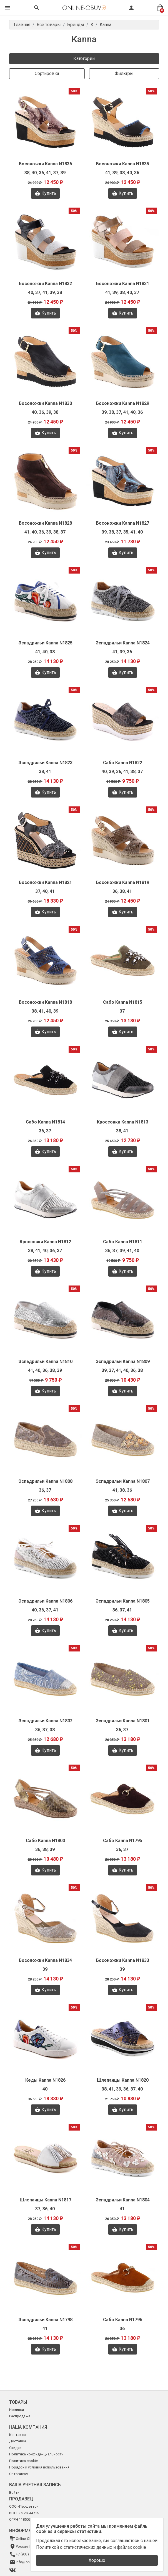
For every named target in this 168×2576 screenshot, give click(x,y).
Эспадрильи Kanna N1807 (123, 1481)
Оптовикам (18, 2474)
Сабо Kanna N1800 (45, 1840)
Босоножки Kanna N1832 (45, 283)
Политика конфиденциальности (36, 2454)
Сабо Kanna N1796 (122, 2319)
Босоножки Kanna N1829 (122, 403)
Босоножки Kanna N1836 (45, 163)
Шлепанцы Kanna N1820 (123, 2080)
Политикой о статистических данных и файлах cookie (91, 2547)
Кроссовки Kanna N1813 (122, 1122)
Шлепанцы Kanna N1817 (45, 2200)
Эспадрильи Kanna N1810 (45, 1361)
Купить (45, 193)
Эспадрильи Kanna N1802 (45, 1720)
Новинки (16, 2410)
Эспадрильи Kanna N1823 (45, 762)
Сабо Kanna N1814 (45, 1122)
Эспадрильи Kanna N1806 (45, 1601)
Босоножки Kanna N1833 (122, 1960)
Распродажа (19, 2416)
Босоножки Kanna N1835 (122, 163)
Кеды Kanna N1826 (45, 2080)
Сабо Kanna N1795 (122, 1840)
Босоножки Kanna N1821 (45, 882)
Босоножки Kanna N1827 (122, 523)
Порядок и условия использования (39, 2467)
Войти (14, 2492)
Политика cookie (23, 2461)
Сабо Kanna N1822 (122, 762)
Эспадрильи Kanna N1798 (45, 2319)
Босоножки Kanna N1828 (45, 523)
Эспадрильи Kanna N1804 (123, 2200)
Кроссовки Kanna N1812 (45, 1241)
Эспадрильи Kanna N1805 (123, 1601)
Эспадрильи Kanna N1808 (45, 1481)
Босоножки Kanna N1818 (45, 1002)
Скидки (15, 2448)
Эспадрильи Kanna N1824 (123, 643)
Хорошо (97, 2560)
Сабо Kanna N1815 (122, 1002)
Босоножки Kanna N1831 (122, 283)
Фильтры (124, 73)
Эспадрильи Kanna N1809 (123, 1361)
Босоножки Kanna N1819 (122, 882)
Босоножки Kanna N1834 (45, 1960)
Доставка (17, 2441)
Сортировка (47, 73)
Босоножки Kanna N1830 (45, 403)
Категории (84, 58)
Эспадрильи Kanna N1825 (45, 643)
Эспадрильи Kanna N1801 (123, 1720)
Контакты (17, 2435)
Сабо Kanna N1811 (122, 1241)
